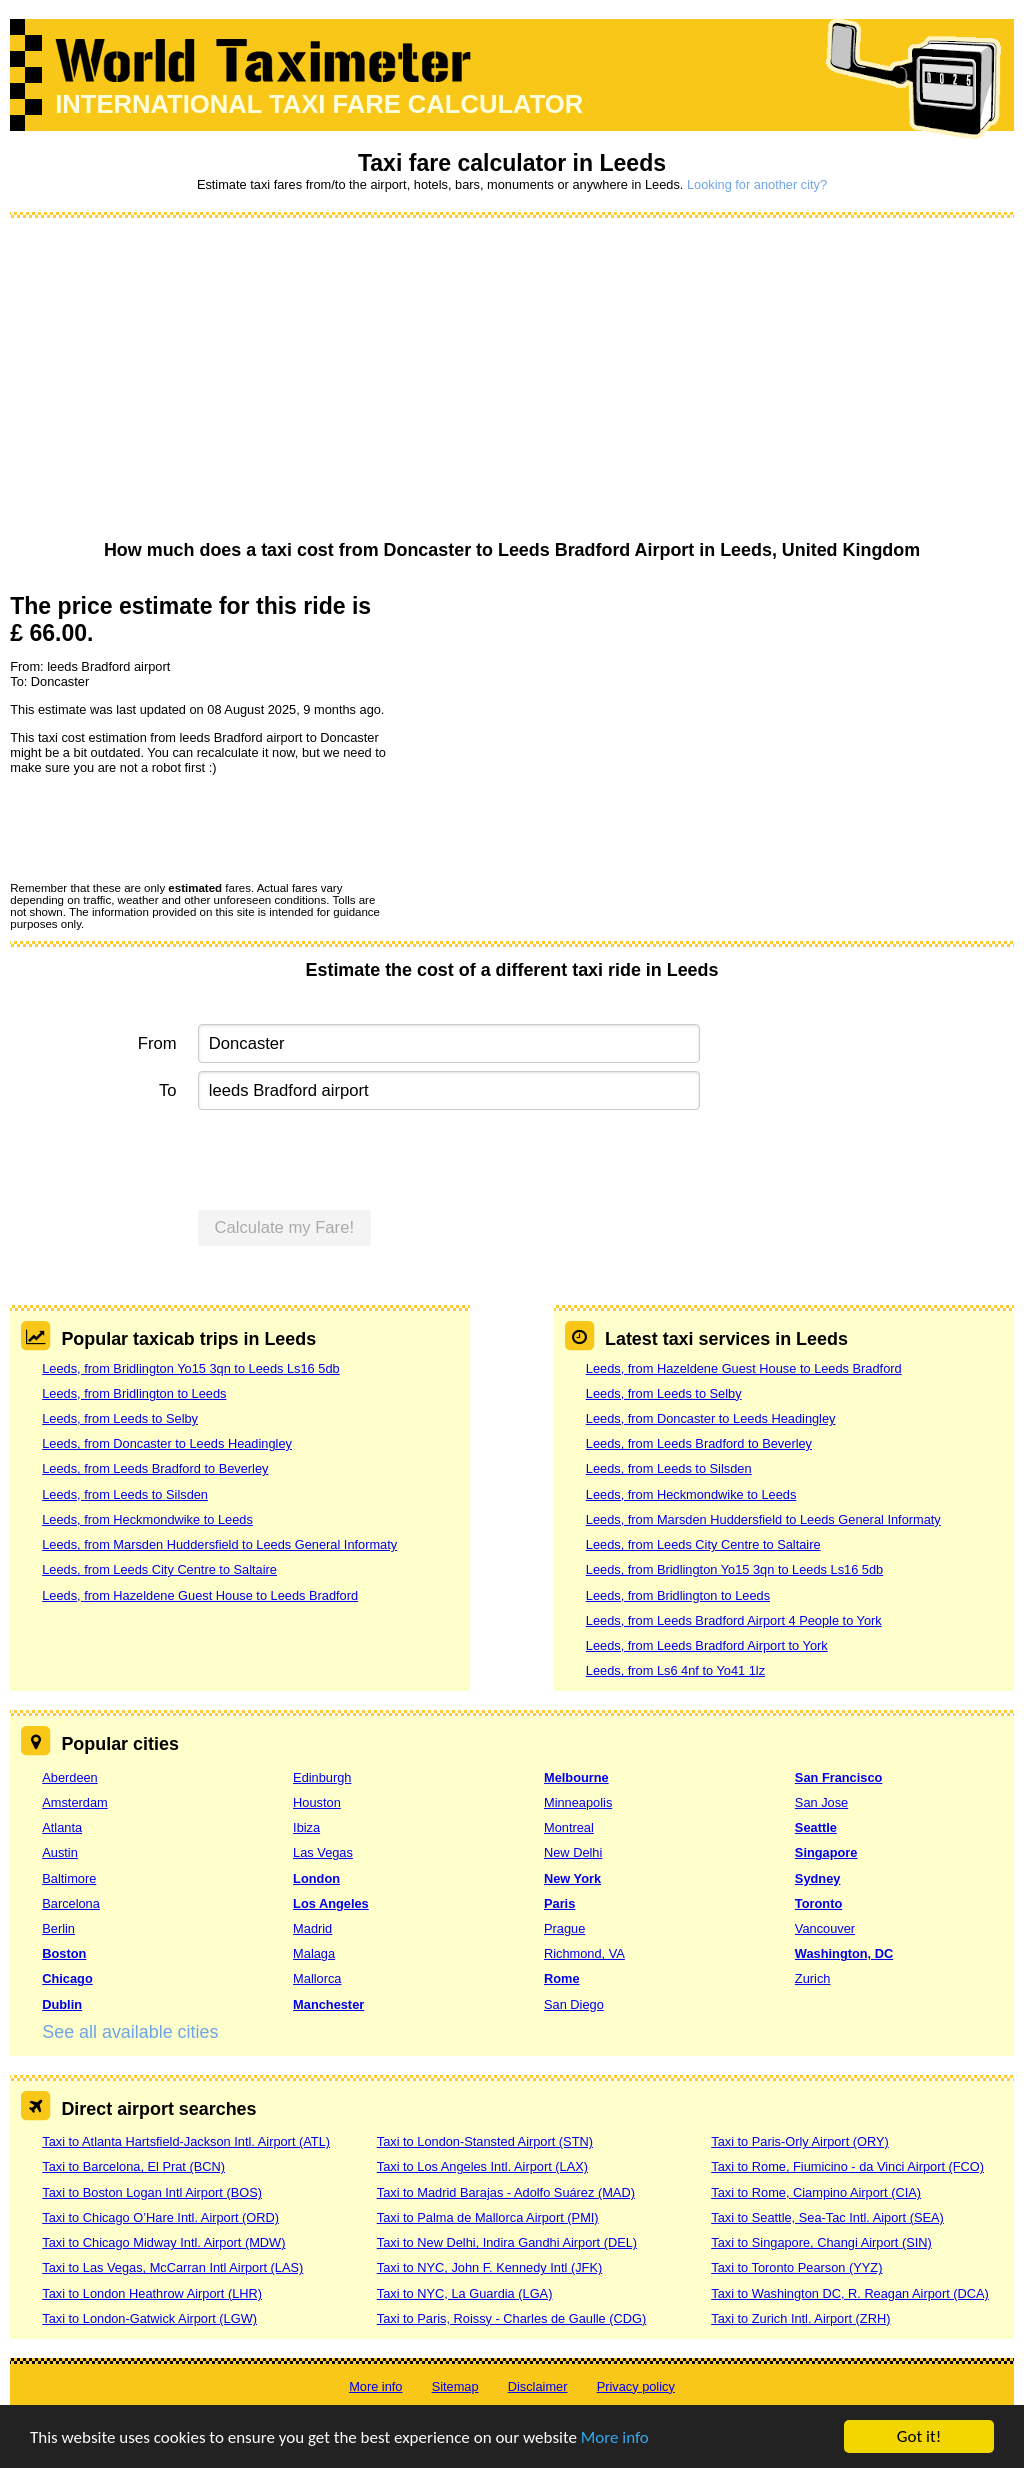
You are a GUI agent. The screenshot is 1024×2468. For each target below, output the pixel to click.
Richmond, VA (584, 1953)
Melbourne (576, 1777)
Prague (564, 1928)
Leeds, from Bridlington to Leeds (134, 1393)
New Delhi (573, 1852)
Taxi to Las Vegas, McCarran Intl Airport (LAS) (172, 2267)
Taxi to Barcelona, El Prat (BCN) (133, 2166)
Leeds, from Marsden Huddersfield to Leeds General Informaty (219, 1544)
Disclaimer (538, 2386)
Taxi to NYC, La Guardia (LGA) (465, 2293)
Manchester (328, 2004)
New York (572, 1878)
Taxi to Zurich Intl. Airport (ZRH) (800, 2318)
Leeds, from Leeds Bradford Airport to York (707, 1645)
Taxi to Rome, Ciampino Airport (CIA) (816, 2192)
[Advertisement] (512, 380)
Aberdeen (70, 1777)
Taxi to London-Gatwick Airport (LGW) (149, 2318)
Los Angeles (331, 1903)
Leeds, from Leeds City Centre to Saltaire (159, 1569)
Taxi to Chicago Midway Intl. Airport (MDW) (163, 2242)
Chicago (67, 1978)
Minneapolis (578, 1802)
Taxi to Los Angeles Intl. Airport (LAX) (482, 2166)
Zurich (813, 1978)
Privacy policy (636, 2386)
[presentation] (162, 827)
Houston (317, 1802)
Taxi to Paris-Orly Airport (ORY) (800, 2141)
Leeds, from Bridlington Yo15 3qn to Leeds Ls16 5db (190, 1368)
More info (615, 2438)
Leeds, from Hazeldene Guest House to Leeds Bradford (200, 1595)
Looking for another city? (757, 184)
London (316, 1878)
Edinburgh (322, 1777)
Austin (60, 1852)
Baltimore (69, 1878)
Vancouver (825, 1928)
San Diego (574, 2004)
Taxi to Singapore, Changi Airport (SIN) (821, 2242)
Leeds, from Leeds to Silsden (125, 1494)
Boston (64, 1953)
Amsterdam (74, 1802)
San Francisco (838, 1777)
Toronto (818, 1903)
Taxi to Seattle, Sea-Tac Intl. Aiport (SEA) (827, 2217)
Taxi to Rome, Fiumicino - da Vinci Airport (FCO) (847, 2166)
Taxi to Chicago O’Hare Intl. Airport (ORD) (160, 2217)
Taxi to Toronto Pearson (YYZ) (796, 2267)
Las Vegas (323, 1852)
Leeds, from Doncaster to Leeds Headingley (167, 1443)
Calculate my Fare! (285, 1227)
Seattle (816, 1827)
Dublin (62, 2004)
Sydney (818, 1878)
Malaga (314, 1953)
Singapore (826, 1852)
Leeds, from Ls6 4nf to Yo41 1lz (675, 1670)
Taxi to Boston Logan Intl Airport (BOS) (152, 2192)
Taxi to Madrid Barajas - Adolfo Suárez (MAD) (506, 2192)
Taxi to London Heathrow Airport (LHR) (152, 2293)
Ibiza (306, 1827)
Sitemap (455, 2386)
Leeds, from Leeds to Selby (120, 1418)
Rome (562, 1978)
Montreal (569, 1827)
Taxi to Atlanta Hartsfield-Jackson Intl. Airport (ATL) (186, 2141)
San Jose (821, 1802)
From (157, 1043)
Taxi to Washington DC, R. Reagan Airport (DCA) (850, 2293)
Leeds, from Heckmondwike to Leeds (147, 1519)
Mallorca (317, 1978)
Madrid (312, 1928)
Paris (559, 1903)
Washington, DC (844, 1953)
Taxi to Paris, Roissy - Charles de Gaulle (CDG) (512, 2318)
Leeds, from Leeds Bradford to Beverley (155, 1468)
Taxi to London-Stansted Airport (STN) (485, 2141)
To (168, 1090)
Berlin (58, 1928)
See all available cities (130, 2032)
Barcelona (71, 1903)
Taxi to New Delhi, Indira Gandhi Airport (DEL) (507, 2242)
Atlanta (62, 1827)
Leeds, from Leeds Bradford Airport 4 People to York (734, 1620)
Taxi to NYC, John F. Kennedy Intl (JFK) (489, 2267)
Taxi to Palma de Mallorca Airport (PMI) (488, 2217)
